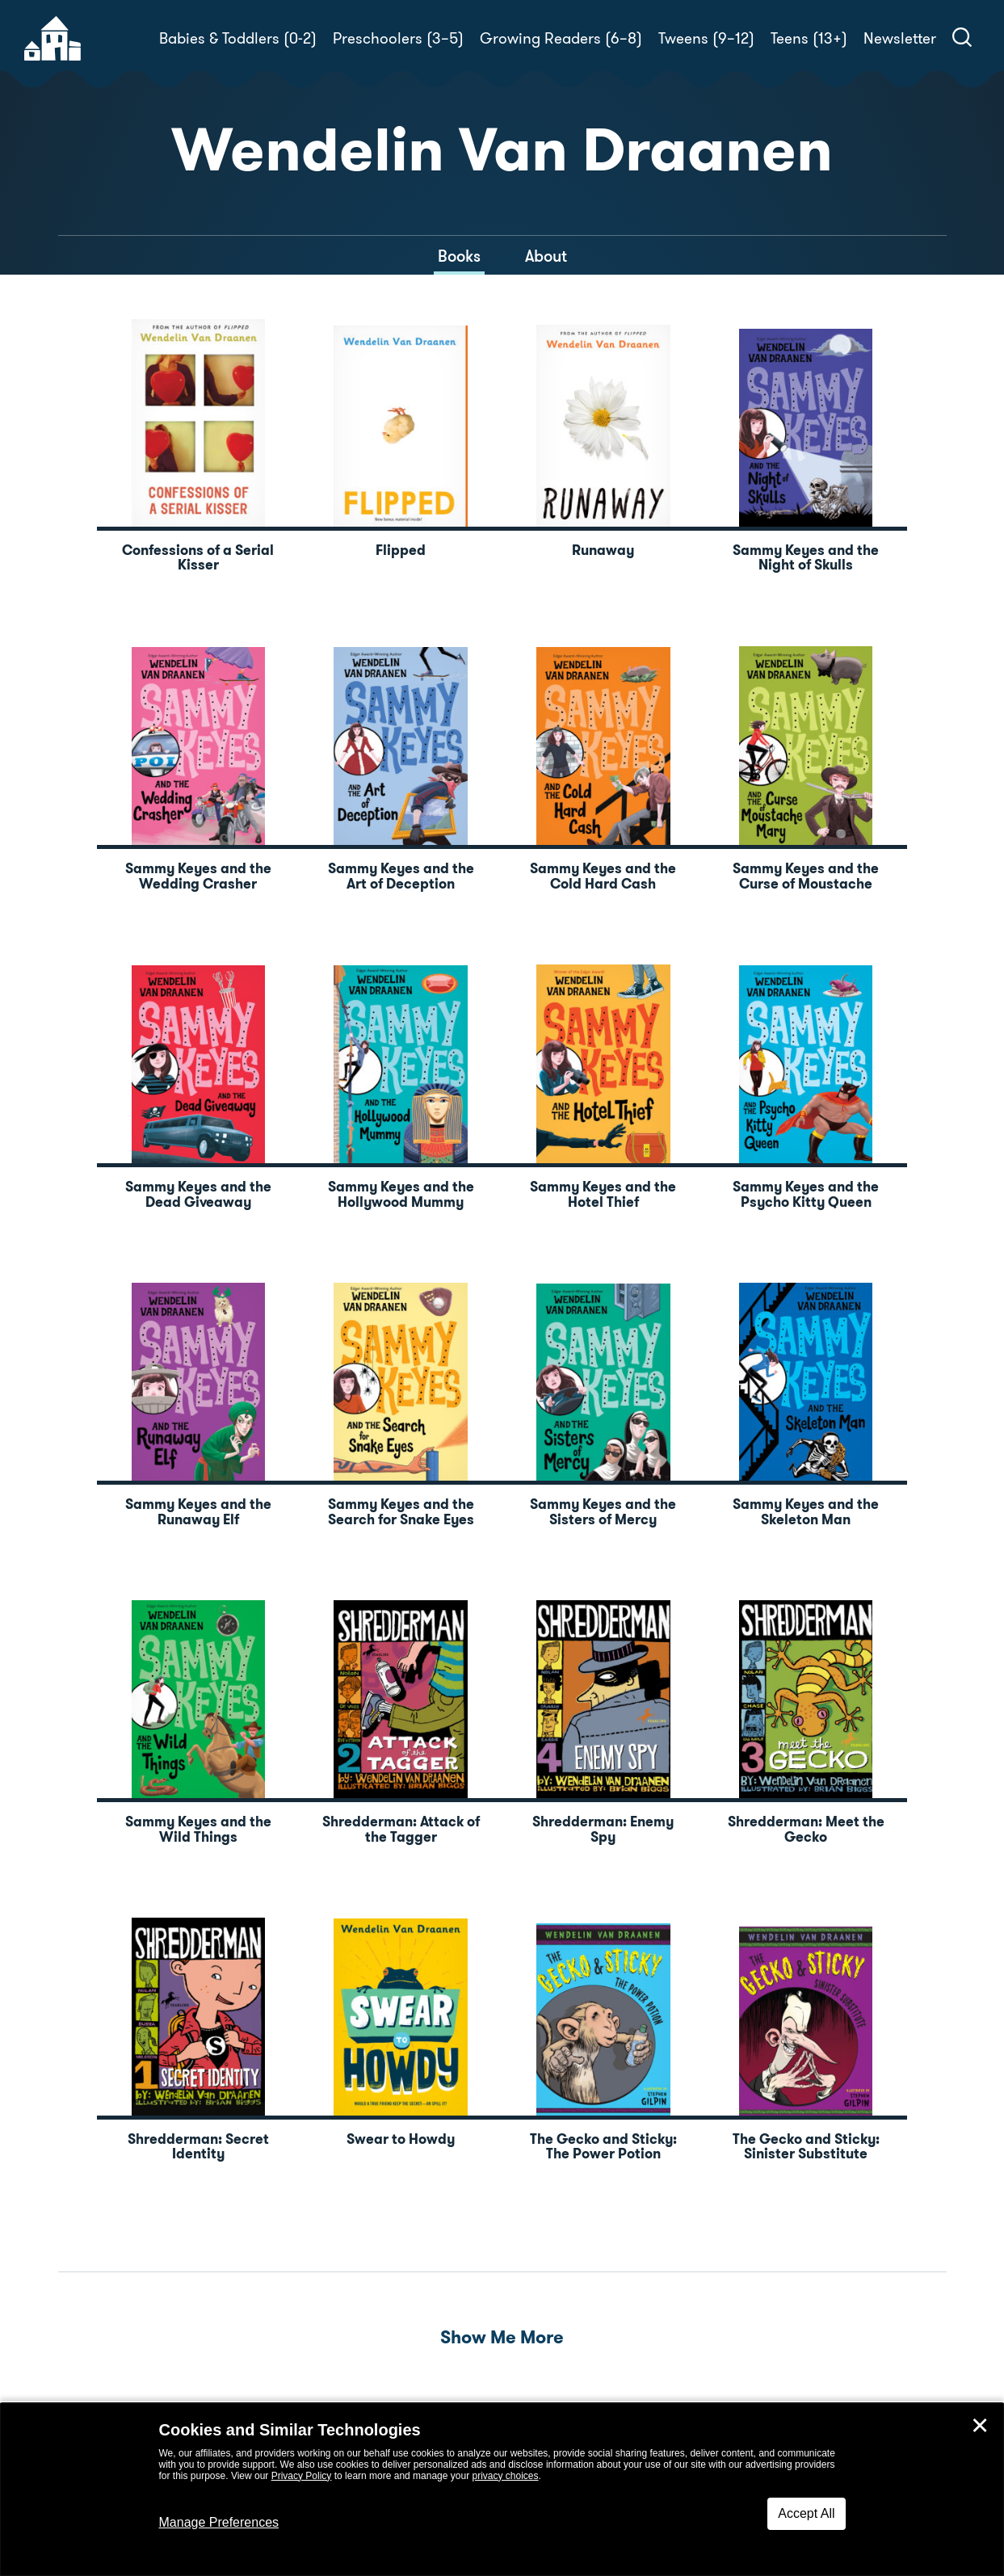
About (546, 256)
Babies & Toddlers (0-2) (238, 38)
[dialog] (502, 2489)
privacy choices (505, 2475)
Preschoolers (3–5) (398, 38)
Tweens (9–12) (706, 38)
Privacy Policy (301, 2475)
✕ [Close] (979, 2426)
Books (459, 256)
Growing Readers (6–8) (561, 38)
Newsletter (899, 38)
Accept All (806, 2513)
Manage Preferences (219, 2522)
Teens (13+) (809, 38)
